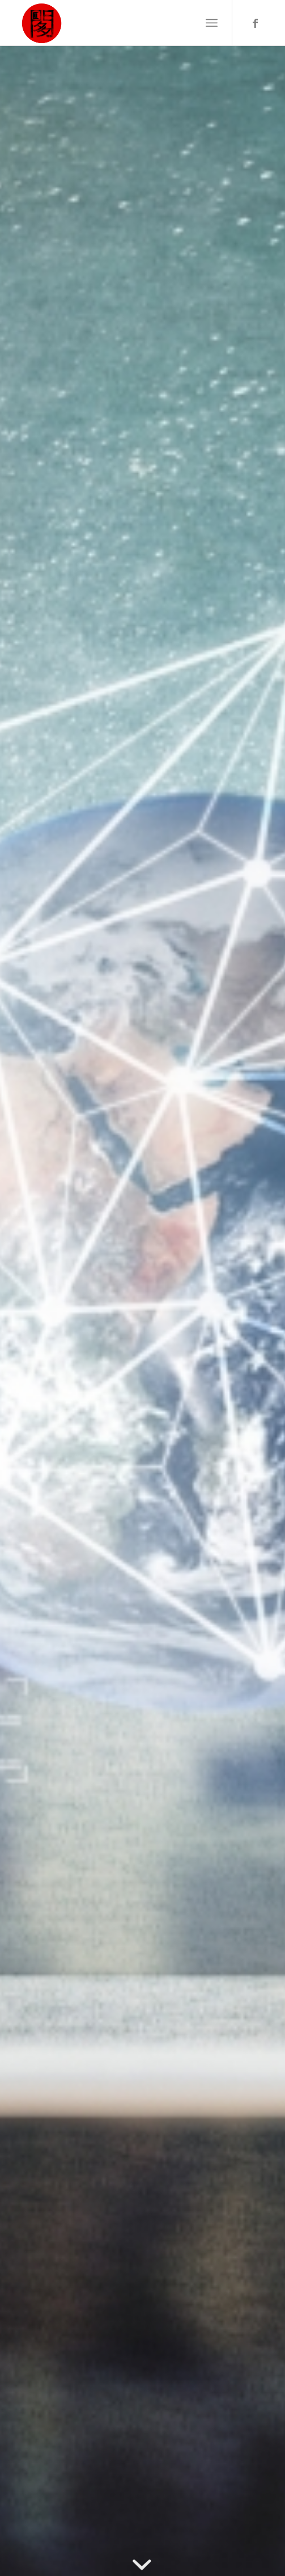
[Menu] (212, 22)
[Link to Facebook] (254, 23)
